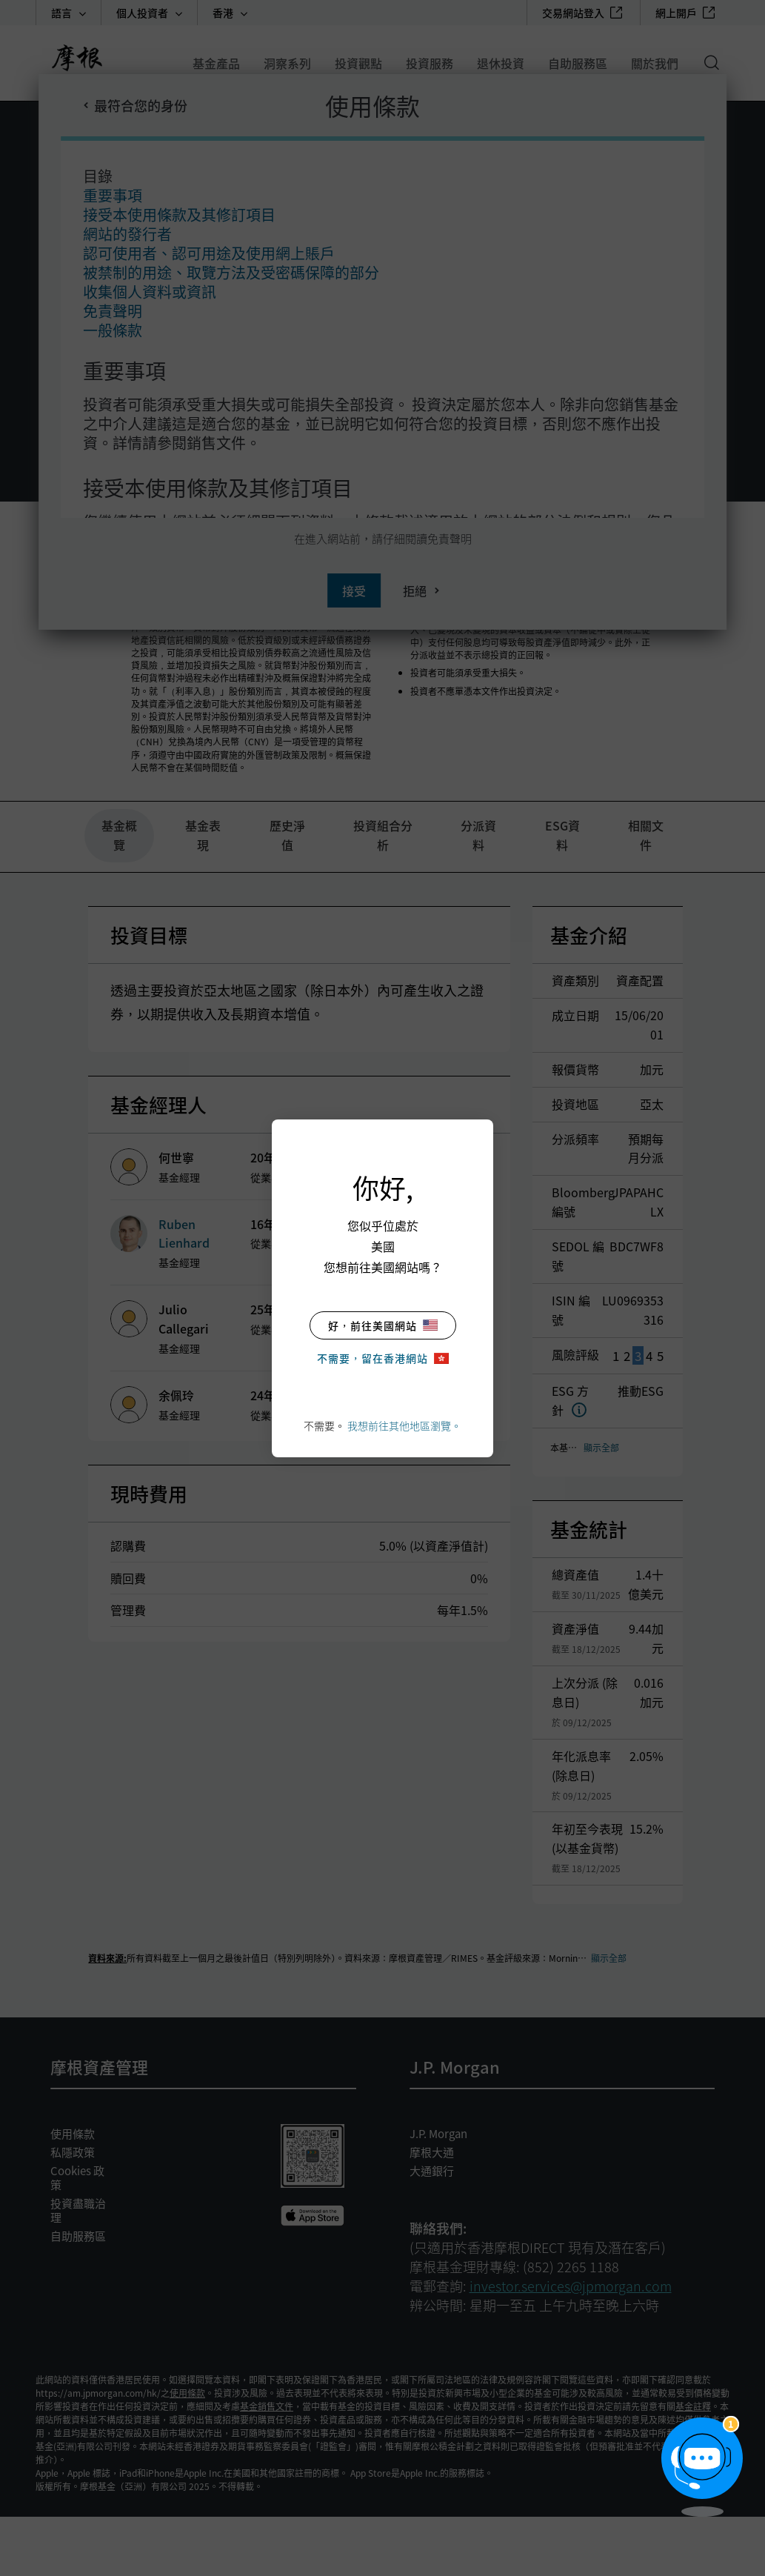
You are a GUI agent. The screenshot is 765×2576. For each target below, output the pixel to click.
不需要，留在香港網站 (383, 1358)
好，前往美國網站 (383, 1325)
